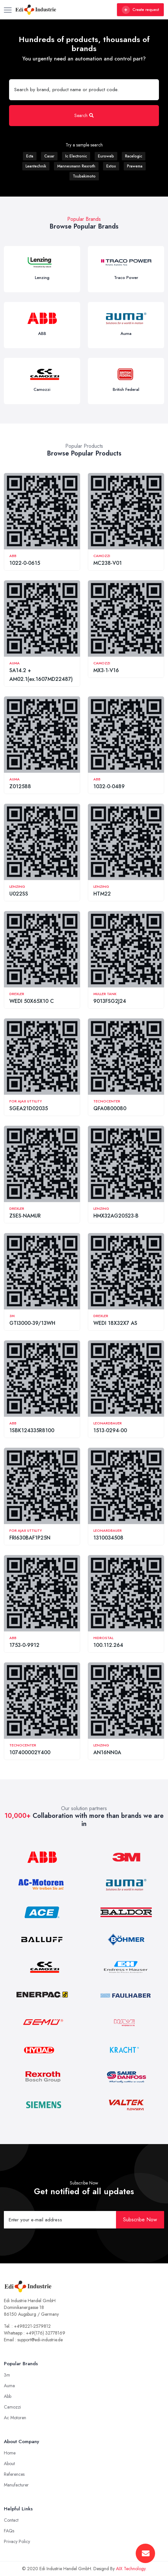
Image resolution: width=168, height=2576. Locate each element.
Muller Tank (105, 993)
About (9, 2463)
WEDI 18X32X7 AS (115, 1323)
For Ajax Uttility (25, 1101)
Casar (49, 156)
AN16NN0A (107, 1752)
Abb (7, 2396)
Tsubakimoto (84, 176)
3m (7, 2375)
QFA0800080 (109, 1108)
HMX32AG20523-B (116, 1215)
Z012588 (20, 786)
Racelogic (133, 156)
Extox (111, 166)
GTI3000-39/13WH (32, 1323)
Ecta (29, 156)
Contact (11, 2520)
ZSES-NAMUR (25, 1215)
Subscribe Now (140, 2219)
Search (84, 115)
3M (12, 1315)
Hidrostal (103, 1637)
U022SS (18, 893)
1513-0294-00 (110, 1430)
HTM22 (102, 893)
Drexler (16, 993)
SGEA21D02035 (28, 1108)
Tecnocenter (106, 1101)
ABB (12, 555)
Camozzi (101, 555)
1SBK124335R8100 (31, 1430)
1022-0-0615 (24, 563)
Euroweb (106, 156)
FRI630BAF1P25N (29, 1537)
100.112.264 (108, 1645)
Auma (14, 663)
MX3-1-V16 (106, 670)
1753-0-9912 (24, 1645)
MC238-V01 (107, 563)
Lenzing (17, 886)
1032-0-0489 (109, 786)
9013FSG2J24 (109, 1001)
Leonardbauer (107, 1423)
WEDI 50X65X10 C (31, 1001)
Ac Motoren (15, 2417)
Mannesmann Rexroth (76, 166)
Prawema (134, 166)
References (14, 2474)
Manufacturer (16, 2485)
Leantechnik (36, 166)
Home (10, 2453)
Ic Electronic (76, 156)
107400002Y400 (29, 1752)
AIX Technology (130, 2568)
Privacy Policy (17, 2541)
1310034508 (108, 1537)
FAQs (9, 2531)
